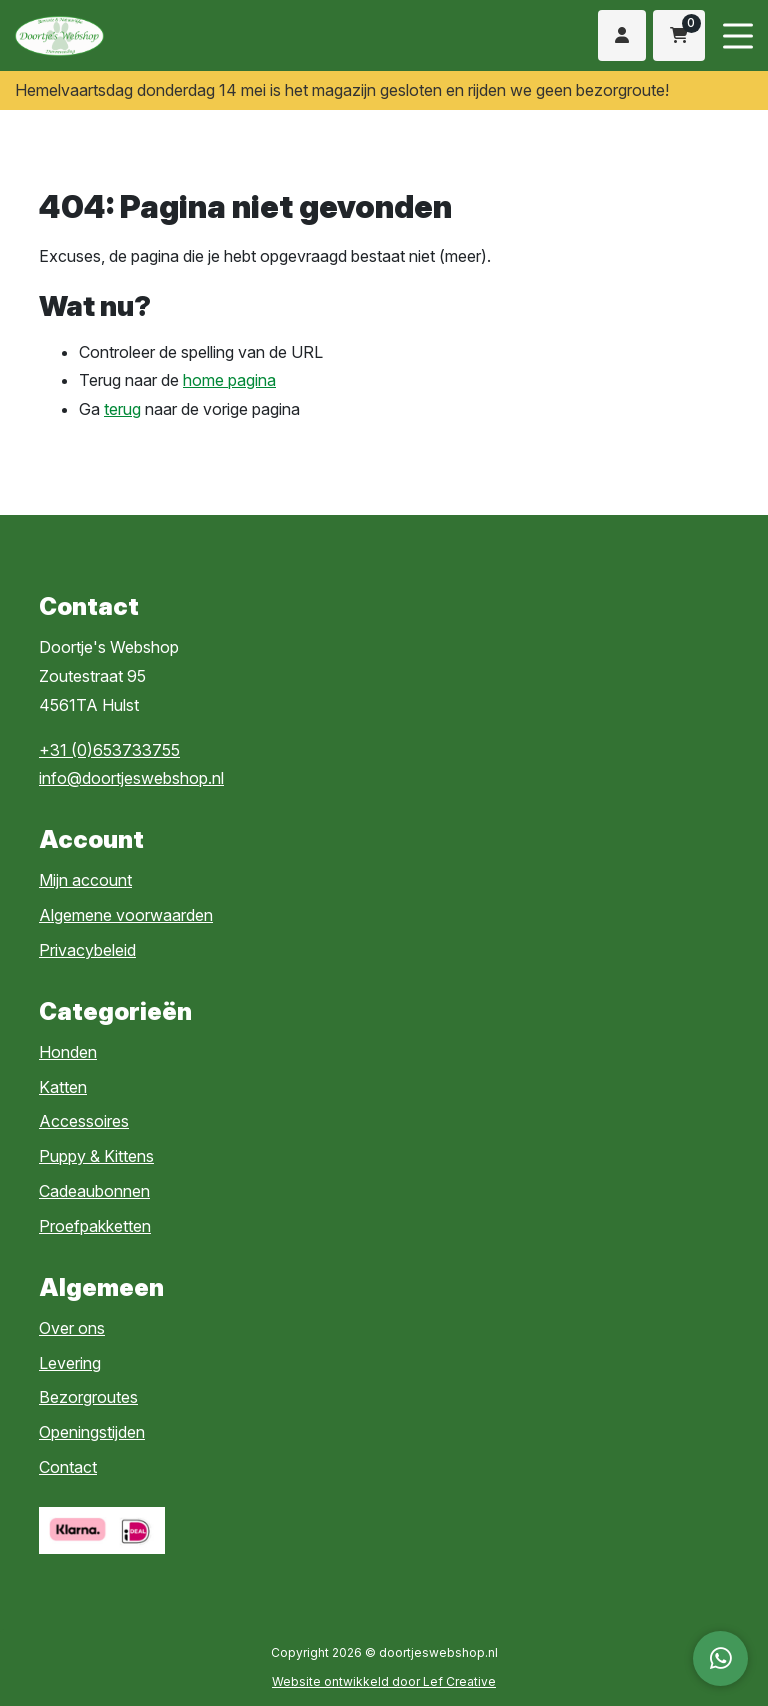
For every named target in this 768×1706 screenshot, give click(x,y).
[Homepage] (177, 34)
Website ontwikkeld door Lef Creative (384, 1681)
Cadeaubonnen (94, 1191)
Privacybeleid (87, 950)
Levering (70, 1363)
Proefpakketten (95, 1226)
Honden (68, 1052)
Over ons (72, 1328)
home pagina (229, 380)
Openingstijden (92, 1432)
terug (122, 409)
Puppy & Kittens (96, 1156)
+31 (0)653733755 (109, 750)
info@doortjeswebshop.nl (131, 778)
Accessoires (84, 1121)
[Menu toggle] (738, 35)
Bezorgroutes (88, 1397)
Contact (68, 1467)
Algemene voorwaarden (126, 915)
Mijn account (85, 880)
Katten (63, 1087)
